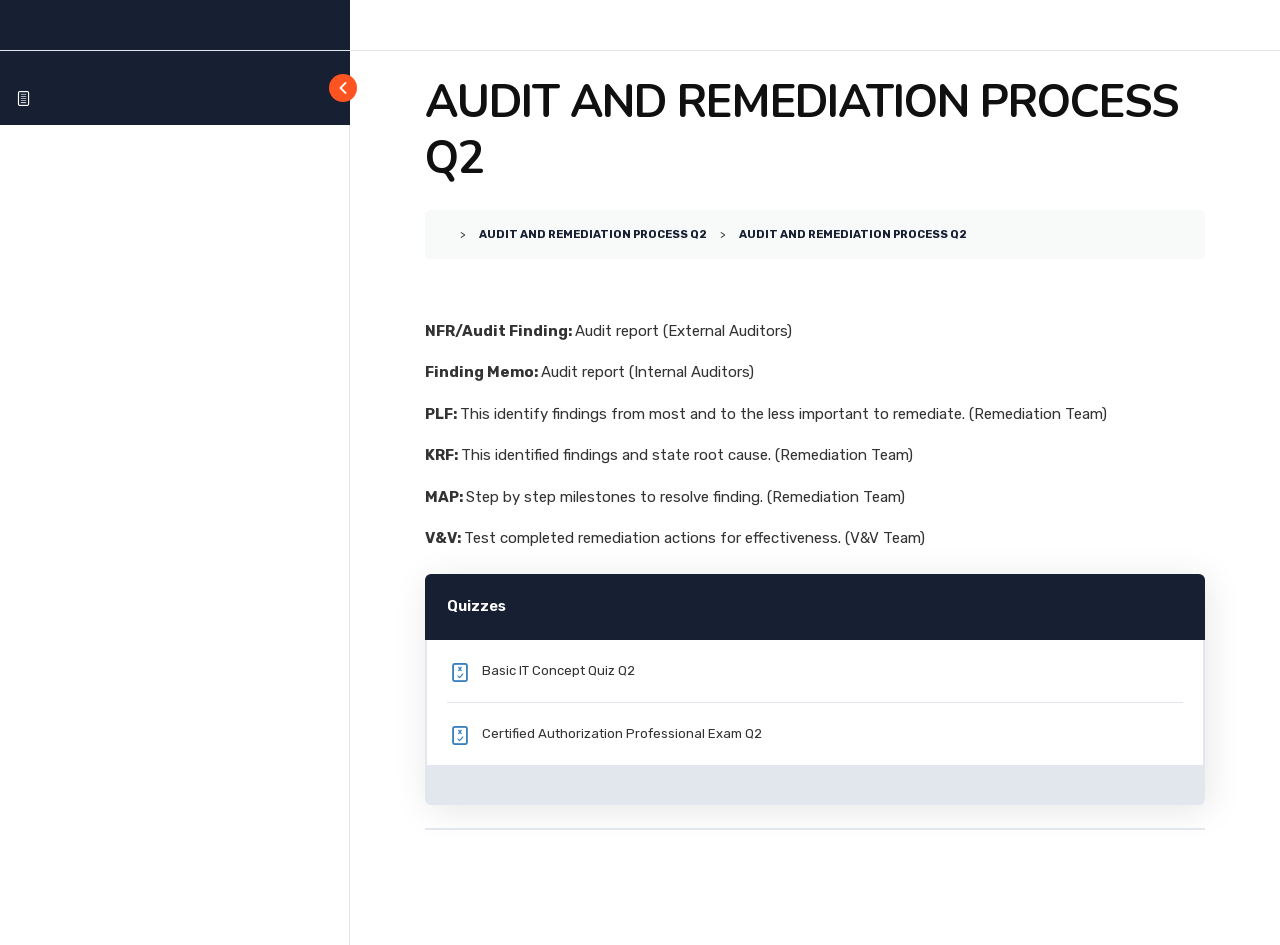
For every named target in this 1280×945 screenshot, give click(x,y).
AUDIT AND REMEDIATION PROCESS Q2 (593, 234)
